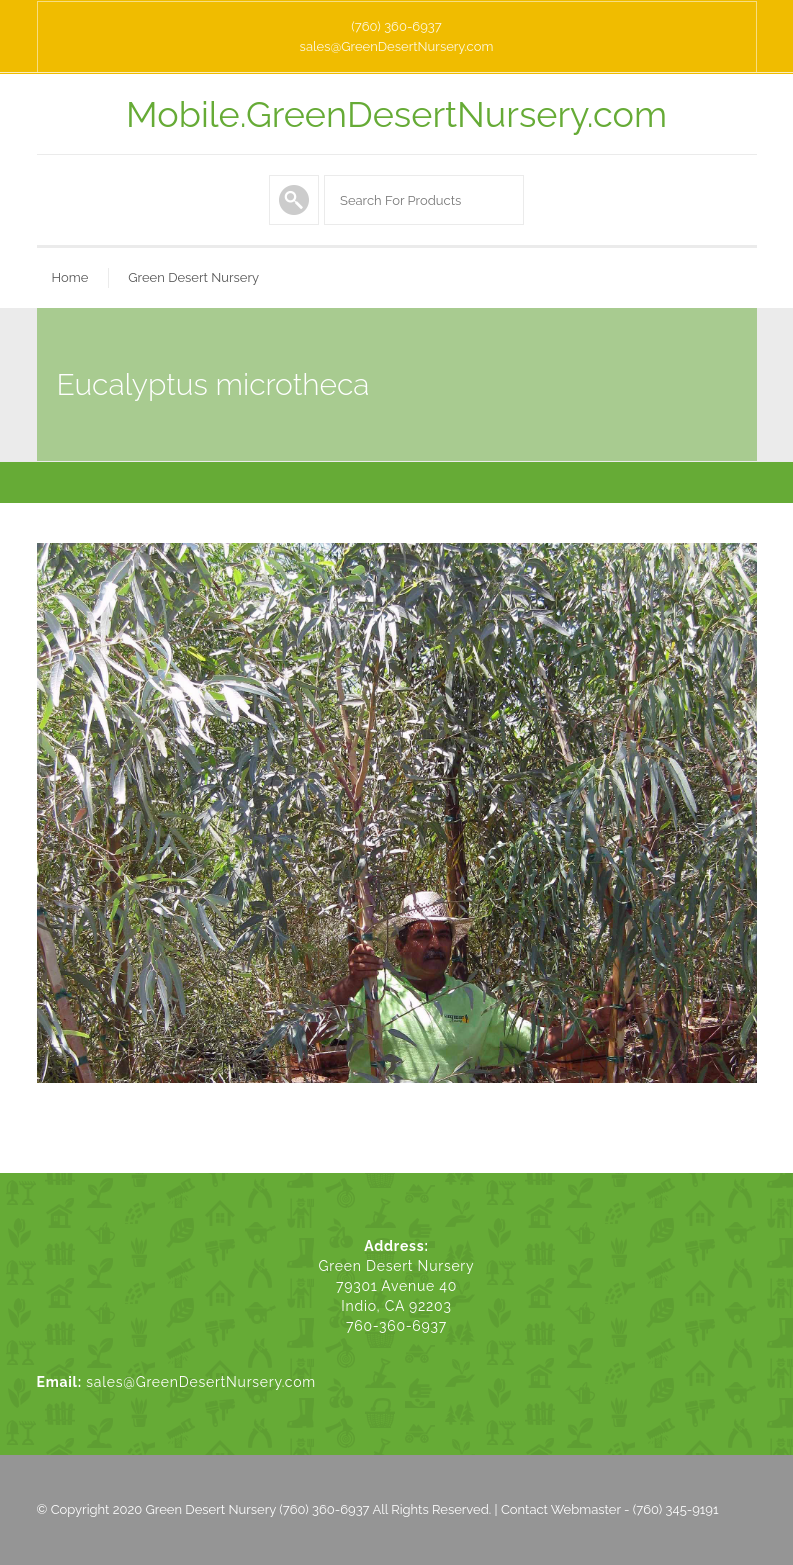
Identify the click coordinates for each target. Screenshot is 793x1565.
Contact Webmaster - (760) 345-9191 (610, 1509)
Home (70, 277)
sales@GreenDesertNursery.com (397, 46)
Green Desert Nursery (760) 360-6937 (258, 1509)
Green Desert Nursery (193, 277)
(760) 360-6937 (396, 26)
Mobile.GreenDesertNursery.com (396, 114)
